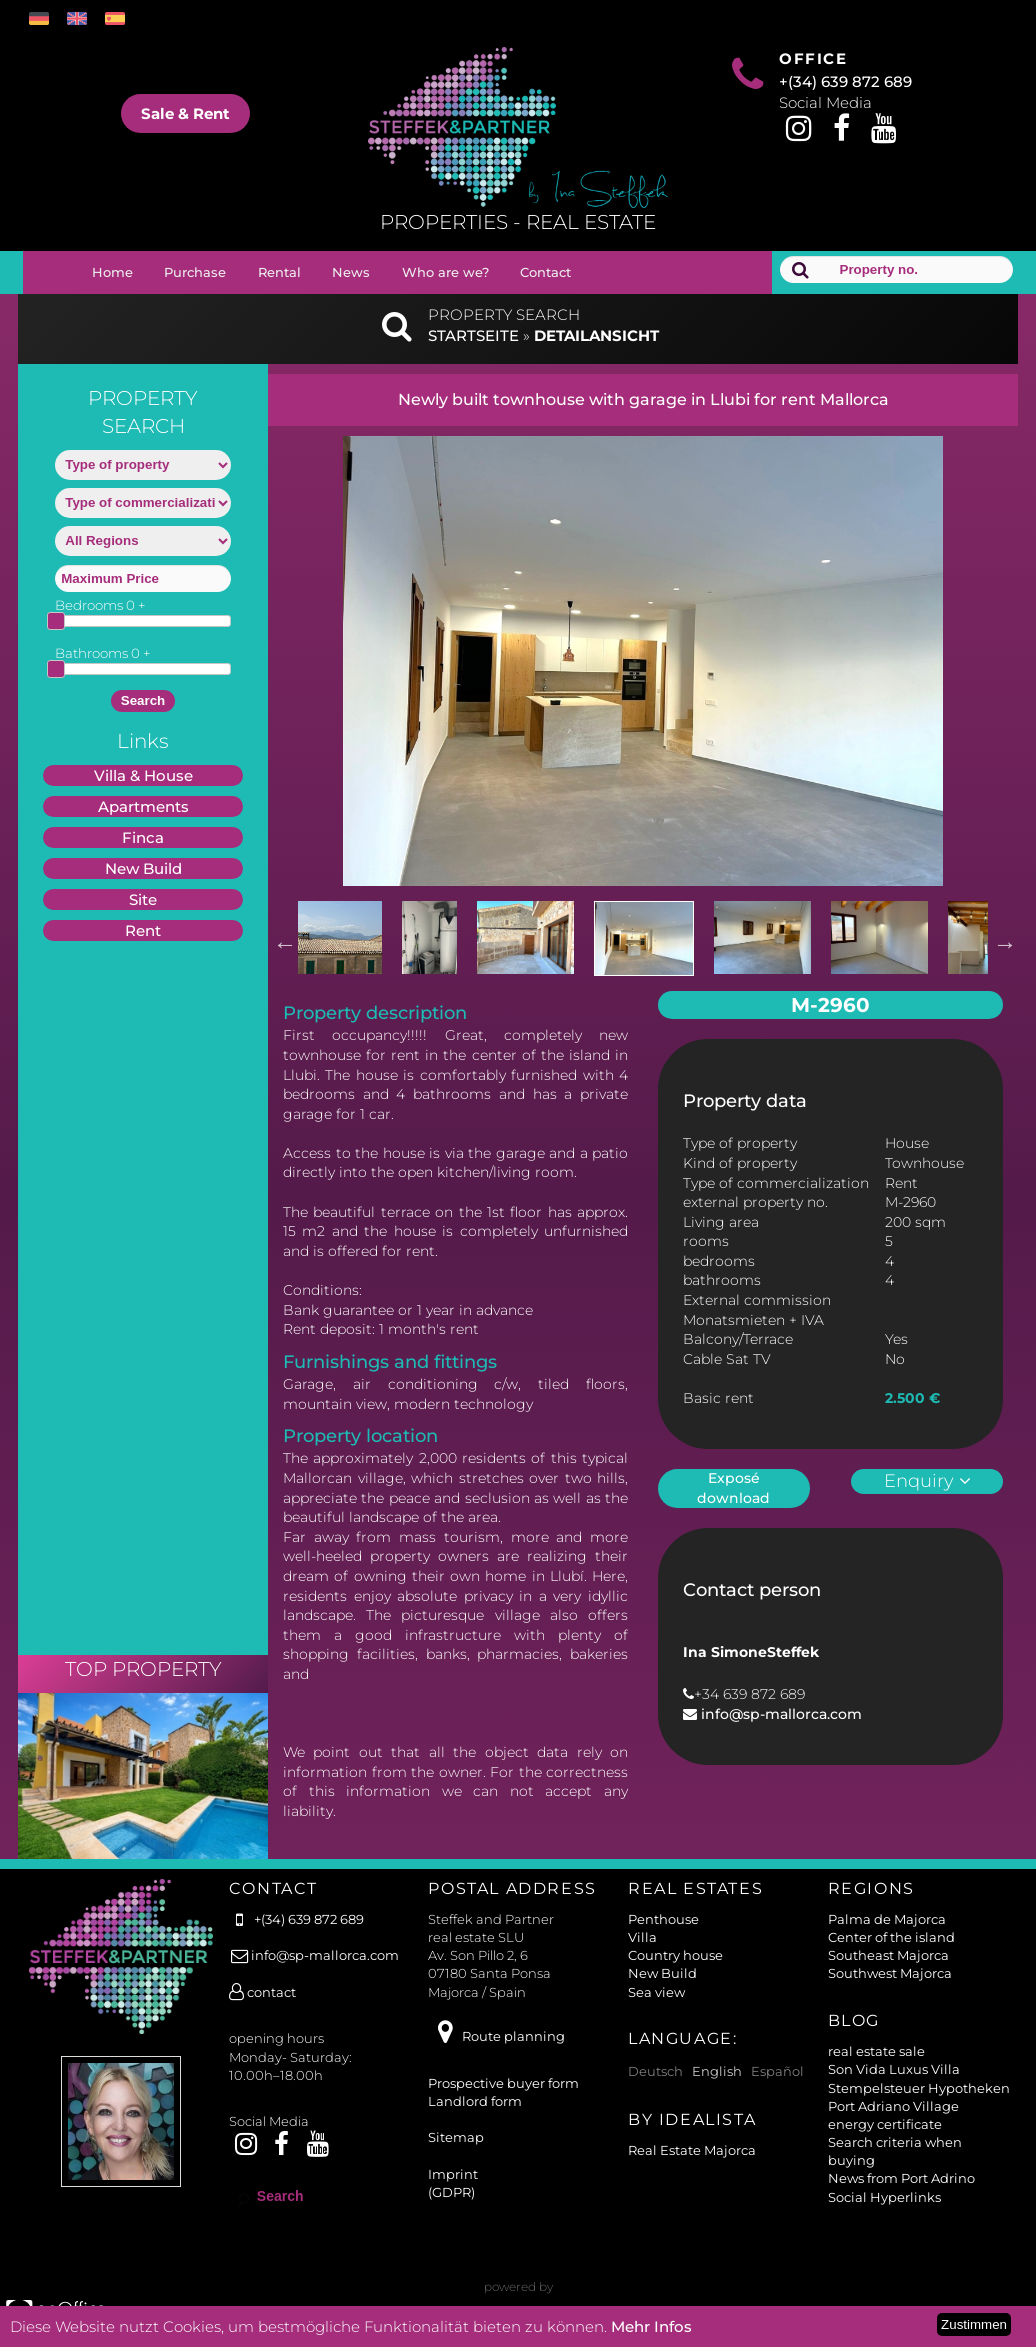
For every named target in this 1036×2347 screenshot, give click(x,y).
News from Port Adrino (901, 2178)
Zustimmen (974, 2324)
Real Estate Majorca (692, 2150)
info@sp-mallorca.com (779, 1714)
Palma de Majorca (887, 1919)
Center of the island (891, 1937)
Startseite (473, 335)
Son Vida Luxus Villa (894, 2069)
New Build (143, 868)
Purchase (195, 272)
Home (112, 272)
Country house (675, 1955)
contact (262, 1992)
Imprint (453, 2174)
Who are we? (445, 272)
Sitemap (456, 2137)
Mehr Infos (651, 2326)
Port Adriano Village (893, 2106)
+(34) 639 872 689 (845, 81)
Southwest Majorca (890, 1973)
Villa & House (143, 775)
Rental (279, 272)
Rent (143, 930)
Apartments (143, 806)
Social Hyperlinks (884, 2197)
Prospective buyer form (503, 2083)
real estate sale (876, 2051)
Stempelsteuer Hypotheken (919, 2088)
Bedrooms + (100, 605)
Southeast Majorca (888, 1955)
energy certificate (885, 2124)
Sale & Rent (185, 113)
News (351, 272)
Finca (143, 837)
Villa (642, 1937)
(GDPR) (451, 2192)
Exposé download (733, 1488)
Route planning (496, 2036)
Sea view (656, 1992)
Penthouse (663, 1919)
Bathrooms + (103, 653)
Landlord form (475, 2101)
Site (143, 899)
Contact (545, 272)
